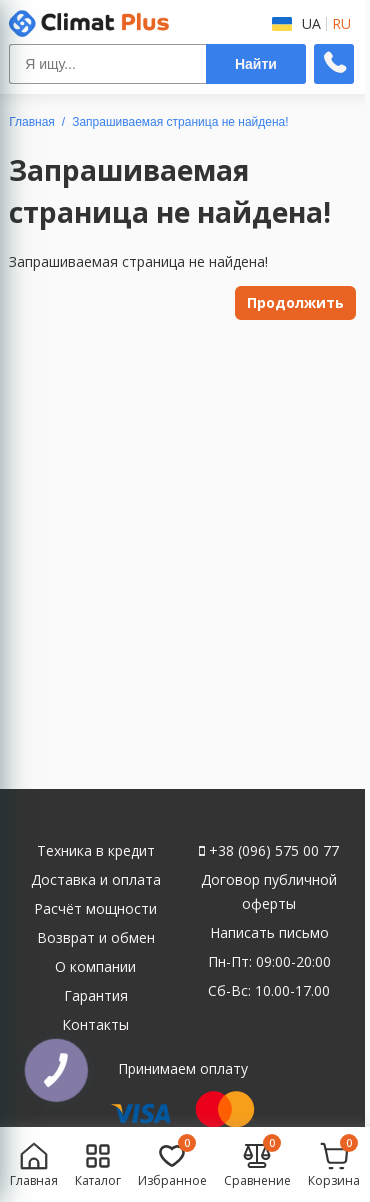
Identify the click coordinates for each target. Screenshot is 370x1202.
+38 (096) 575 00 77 (269, 850)
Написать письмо (269, 932)
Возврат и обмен (96, 937)
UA (311, 24)
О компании (95, 966)
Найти (256, 64)
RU (341, 24)
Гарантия (96, 995)
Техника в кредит (96, 850)
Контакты (95, 1024)
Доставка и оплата (96, 879)
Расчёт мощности (95, 908)
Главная (32, 122)
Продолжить (295, 302)
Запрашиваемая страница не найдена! (180, 122)
